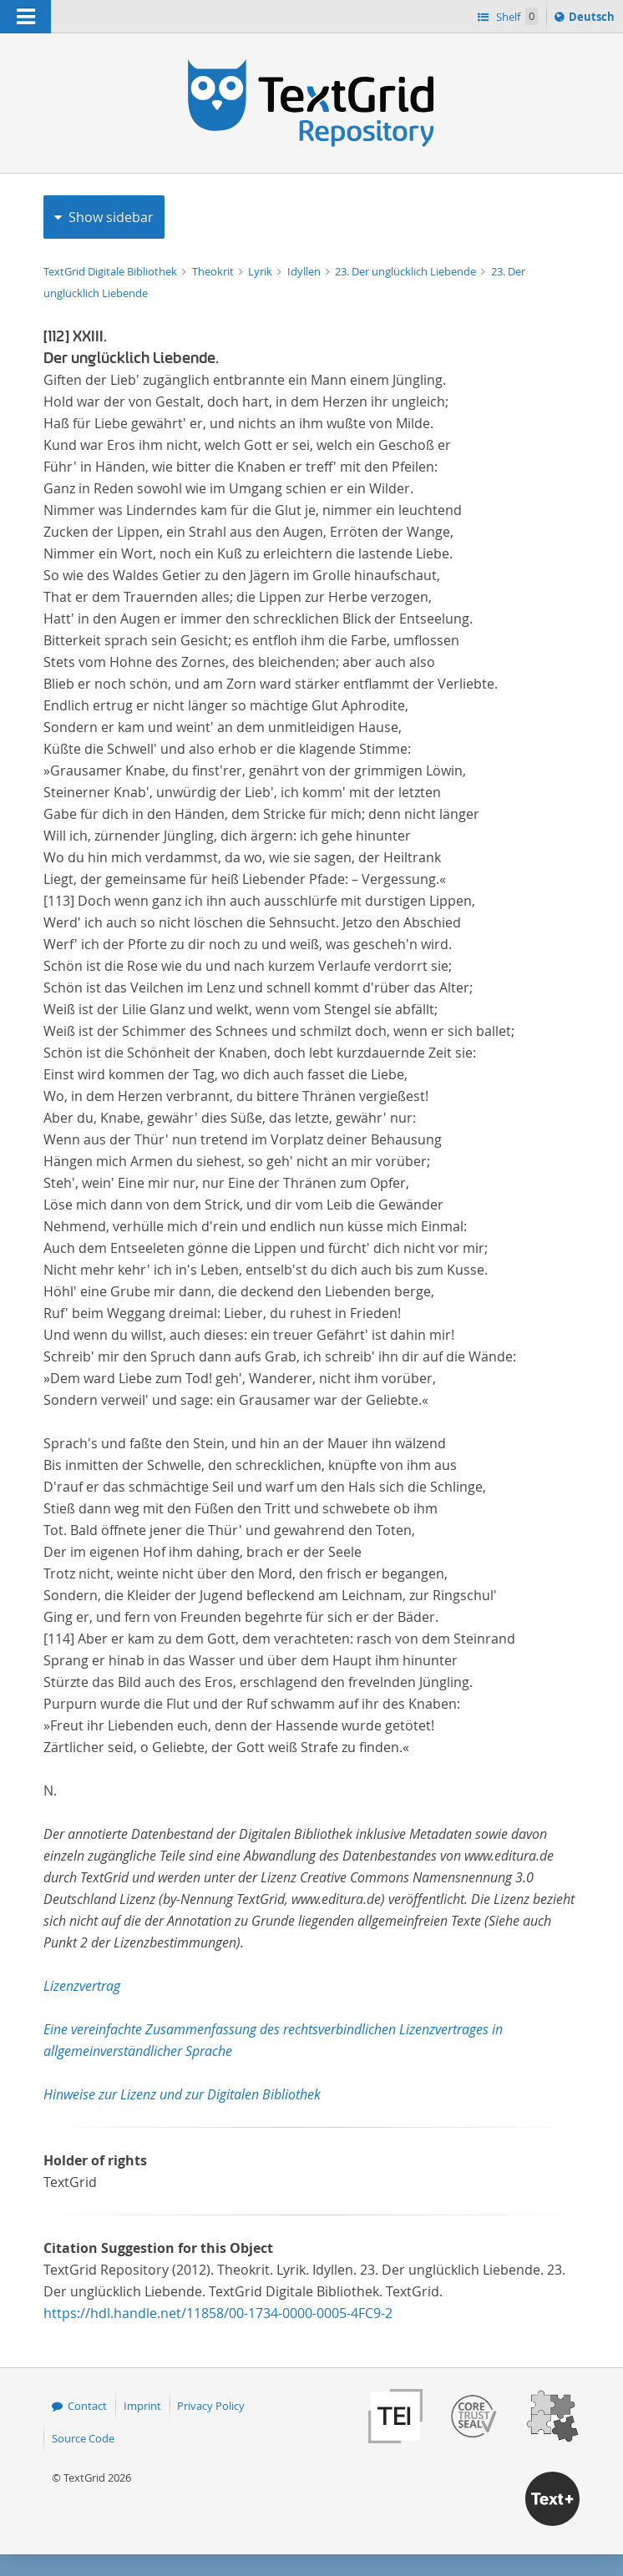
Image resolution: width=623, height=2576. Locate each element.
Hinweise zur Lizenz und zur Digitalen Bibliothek (182, 2094)
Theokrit (214, 271)
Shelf (516, 16)
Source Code (83, 2438)
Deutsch (593, 19)
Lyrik (261, 271)
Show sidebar (111, 217)
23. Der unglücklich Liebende (407, 271)
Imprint (142, 2405)
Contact (87, 2405)
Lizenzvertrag (81, 1986)
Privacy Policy (211, 2405)
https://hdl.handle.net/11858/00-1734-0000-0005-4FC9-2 (218, 2313)
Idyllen (305, 271)
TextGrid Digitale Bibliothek (111, 271)
